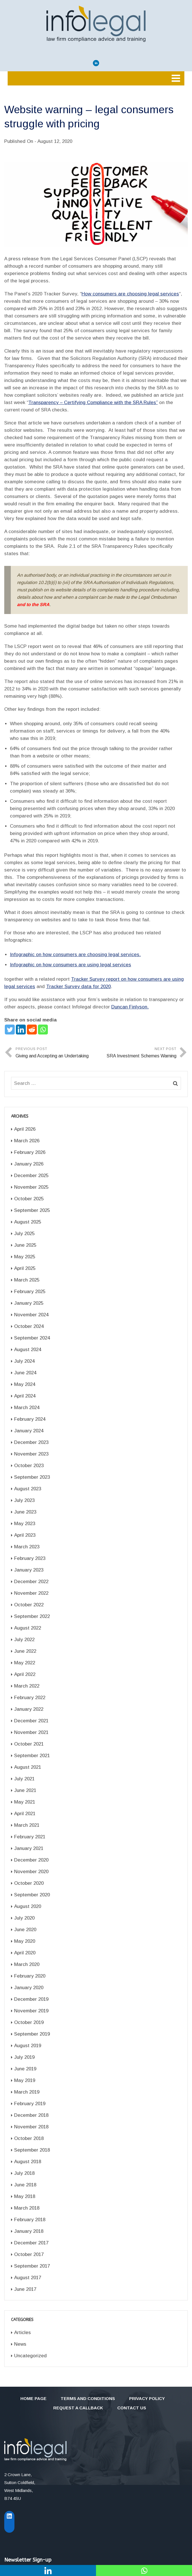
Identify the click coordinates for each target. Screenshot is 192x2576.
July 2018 (24, 2173)
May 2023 (24, 1523)
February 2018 (29, 2219)
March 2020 (26, 1964)
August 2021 (27, 1767)
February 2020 (29, 1976)
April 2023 (24, 1535)
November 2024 (31, 1314)
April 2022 (24, 1674)
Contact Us (131, 2407)
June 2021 (25, 1790)
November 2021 (31, 1732)
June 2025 (25, 1245)
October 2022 (29, 1604)
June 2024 (25, 1372)
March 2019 (26, 2092)
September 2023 (32, 1477)
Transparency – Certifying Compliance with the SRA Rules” (93, 402)
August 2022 (27, 1628)
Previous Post (56, 1053)
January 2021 (28, 1848)
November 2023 (31, 1454)
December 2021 (31, 1720)
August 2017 (27, 2277)
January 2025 (28, 1303)
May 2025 (24, 1256)
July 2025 (24, 1233)
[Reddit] (32, 1029)
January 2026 (28, 1164)
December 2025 (31, 1175)
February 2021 (29, 1836)
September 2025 (32, 1210)
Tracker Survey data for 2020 (78, 986)
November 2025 (31, 1187)
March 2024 (26, 1407)
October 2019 (29, 2022)
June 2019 (25, 2068)
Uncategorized (30, 2355)
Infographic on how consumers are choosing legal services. (75, 954)
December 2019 (31, 1999)
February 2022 (29, 1697)
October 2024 (29, 1326)
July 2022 (24, 1639)
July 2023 (24, 1500)
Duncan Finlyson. (130, 1007)
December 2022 (31, 1581)
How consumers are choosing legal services (130, 294)
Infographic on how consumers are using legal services (70, 964)
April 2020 (24, 1952)
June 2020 (25, 1929)
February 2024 (29, 1419)
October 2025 (29, 1198)
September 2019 (32, 2034)
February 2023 (29, 1558)
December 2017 (31, 2243)
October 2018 (29, 2138)
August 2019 (27, 2045)
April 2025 (24, 1268)
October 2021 (29, 1744)
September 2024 (32, 1338)
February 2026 (29, 1152)
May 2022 (24, 1662)
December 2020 (31, 1860)
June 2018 (25, 2185)
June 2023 (25, 1512)
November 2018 (31, 2127)
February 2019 (29, 2103)
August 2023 (27, 1488)
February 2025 (29, 1291)
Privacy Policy (147, 2398)
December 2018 (31, 2115)
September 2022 (32, 1616)
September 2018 (32, 2150)
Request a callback (78, 2407)
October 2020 (29, 1883)
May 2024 (24, 1384)
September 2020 (32, 1894)
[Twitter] (10, 1029)
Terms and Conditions (88, 2398)
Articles (22, 2332)
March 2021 (26, 1825)
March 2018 (26, 2208)
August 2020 (27, 1906)
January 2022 (28, 1709)
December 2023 (31, 1442)
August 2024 (27, 1349)
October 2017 (29, 2254)
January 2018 (28, 2231)
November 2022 (31, 1593)
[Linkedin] (21, 1029)
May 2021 (24, 1802)
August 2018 (27, 2161)
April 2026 (24, 1129)
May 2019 (24, 2080)
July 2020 (24, 1918)
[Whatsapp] (43, 1029)
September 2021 (32, 1755)
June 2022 (25, 1651)
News (20, 2344)
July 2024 (24, 1361)
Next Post (136, 1053)
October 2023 (29, 1465)
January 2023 (28, 1570)
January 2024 (28, 1430)
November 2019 (31, 2010)
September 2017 (32, 2266)
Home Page (33, 2398)
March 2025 (26, 1280)
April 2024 (24, 1396)
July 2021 (24, 1778)
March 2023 (26, 1546)
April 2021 (24, 1813)
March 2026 (26, 1140)
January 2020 (28, 1987)
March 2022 (26, 1686)
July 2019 (24, 2057)
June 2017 (25, 2289)
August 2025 (27, 1222)
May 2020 (24, 1941)
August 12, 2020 (54, 141)
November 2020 (31, 1871)
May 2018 (24, 2196)
